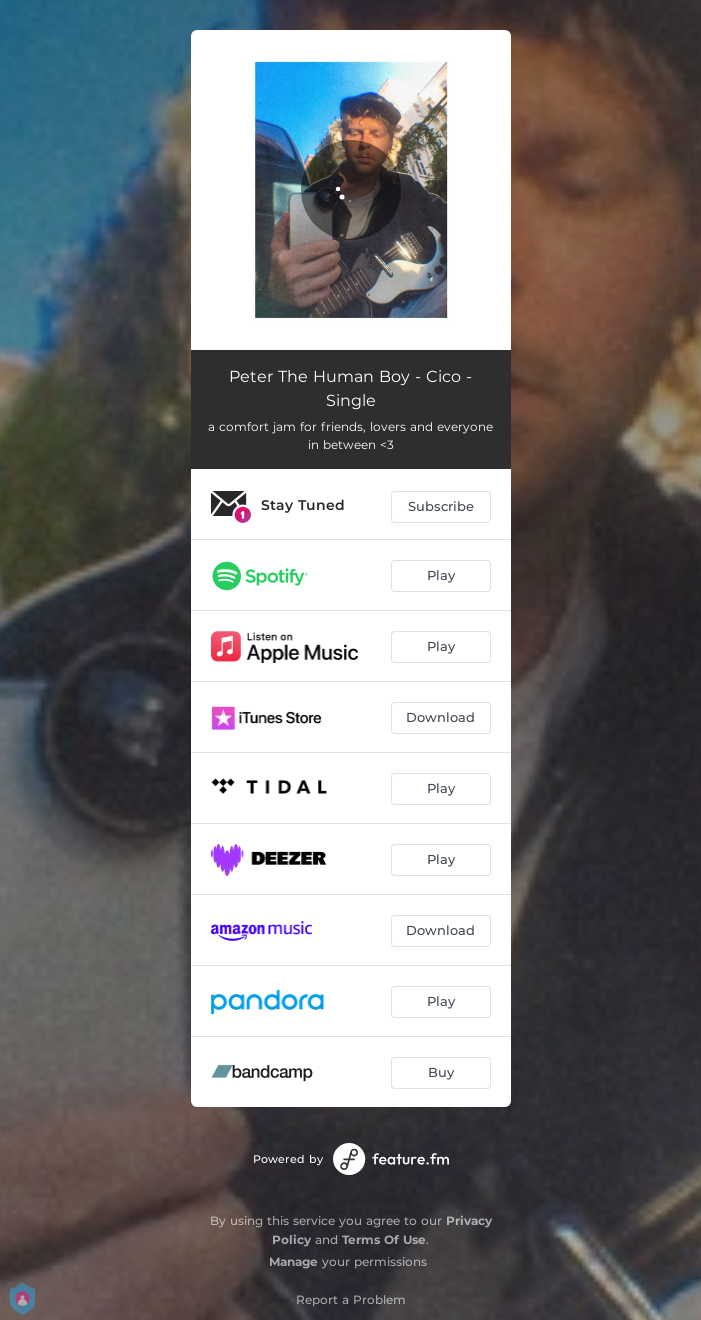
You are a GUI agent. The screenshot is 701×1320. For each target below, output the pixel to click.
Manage (293, 1261)
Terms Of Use (384, 1239)
